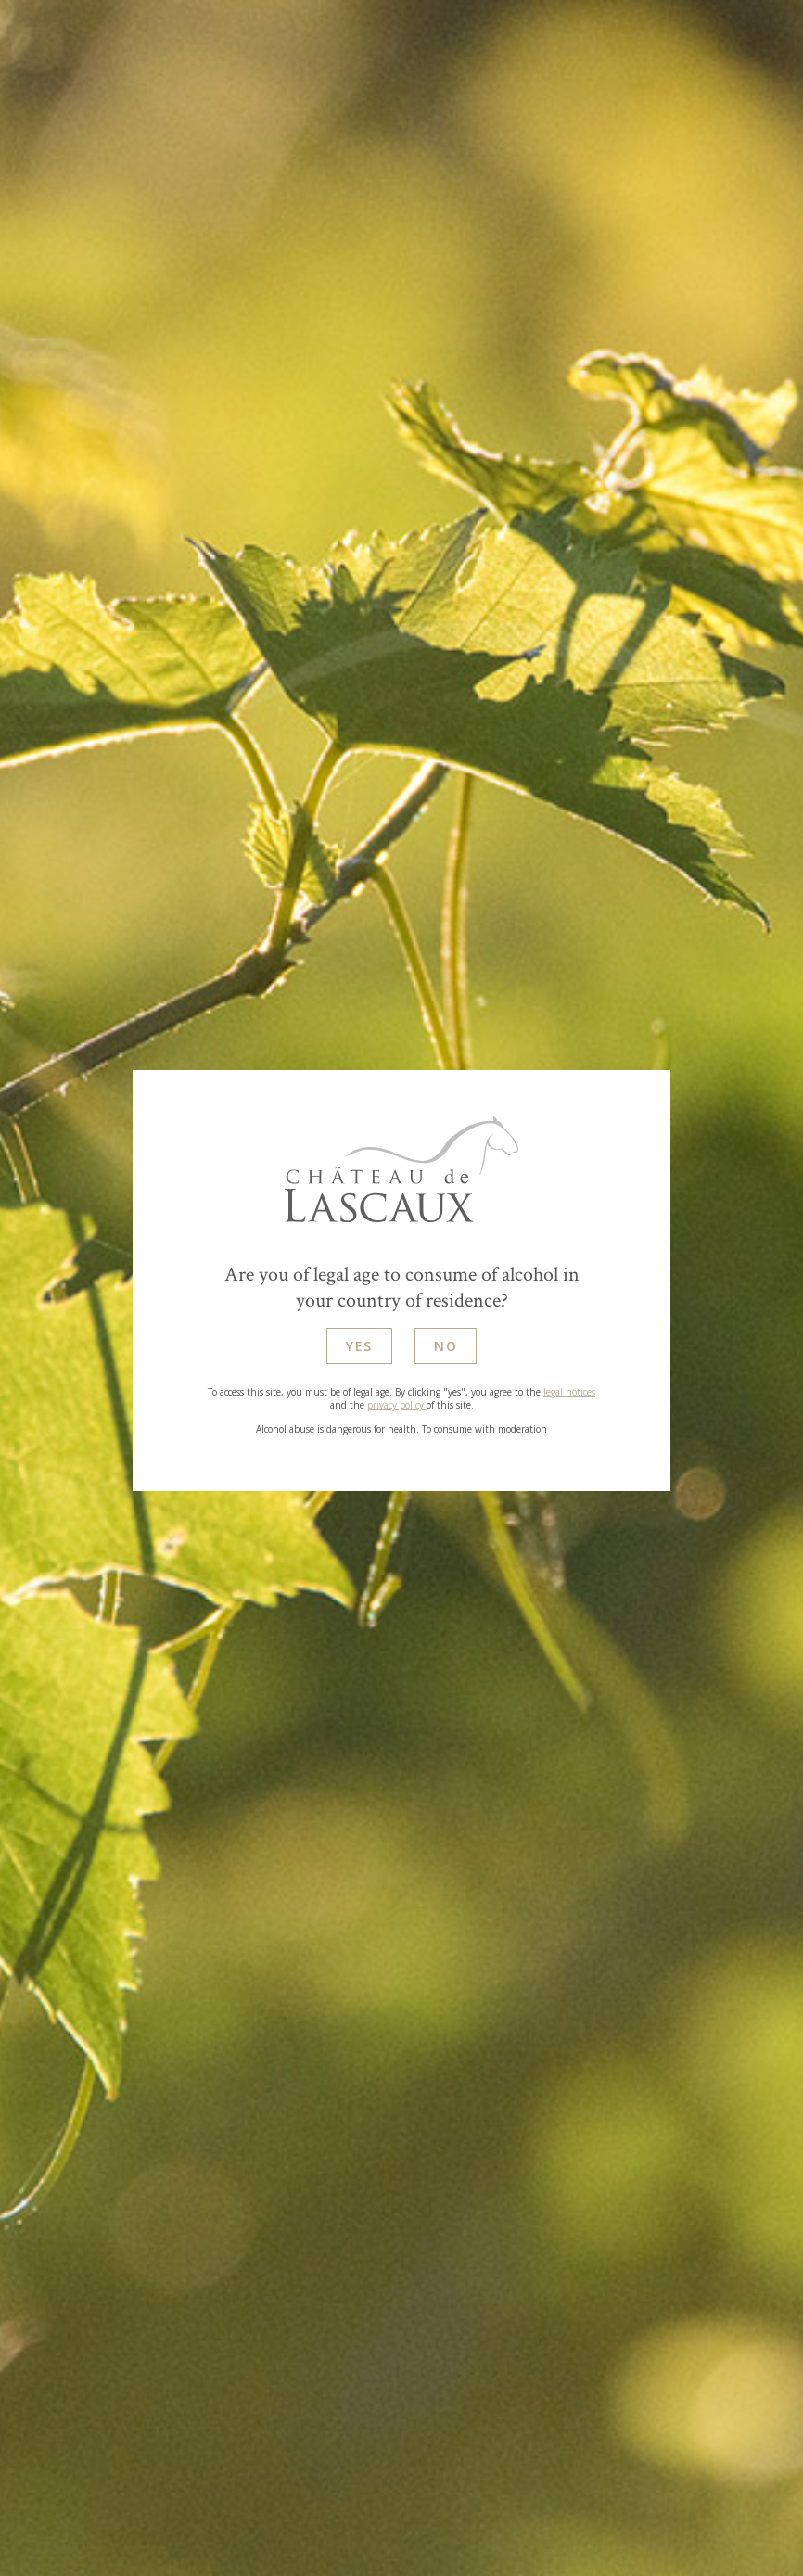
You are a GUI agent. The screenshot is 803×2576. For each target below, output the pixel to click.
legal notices (569, 1394)
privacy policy (397, 1407)
